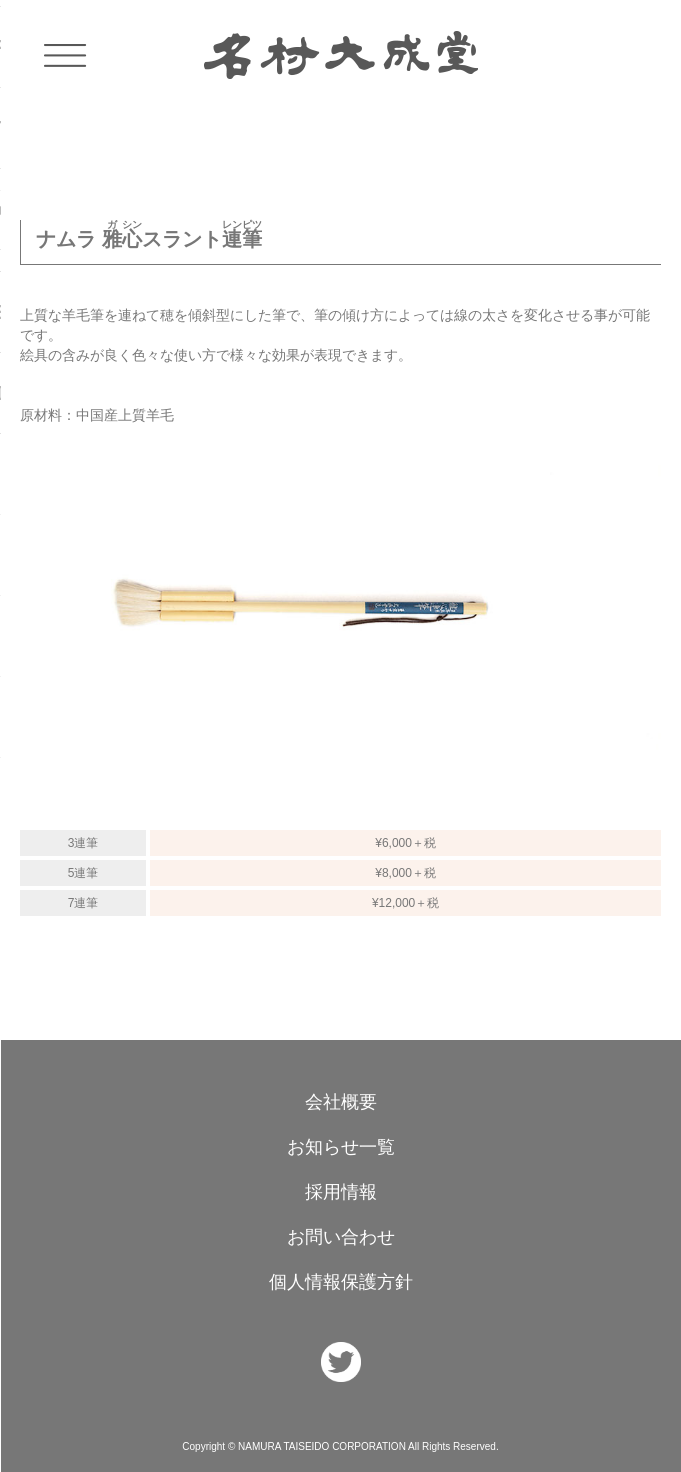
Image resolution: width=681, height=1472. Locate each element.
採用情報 (341, 1192)
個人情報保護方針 (341, 1282)
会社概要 (341, 1102)
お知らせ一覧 (341, 1147)
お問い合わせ (341, 1237)
